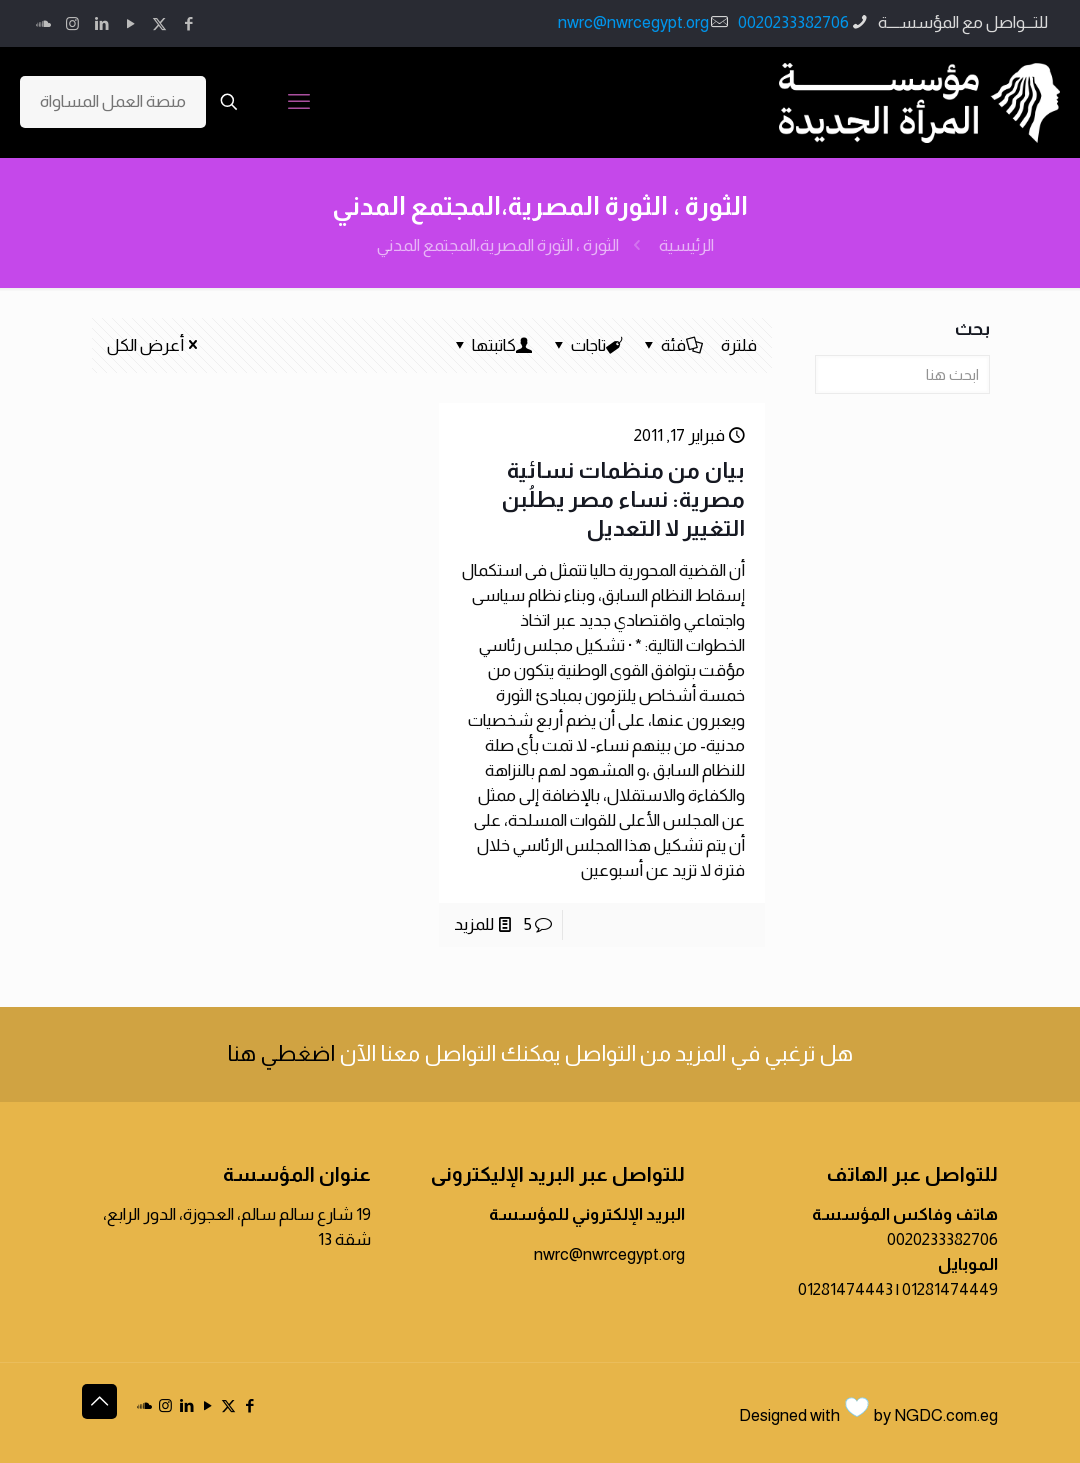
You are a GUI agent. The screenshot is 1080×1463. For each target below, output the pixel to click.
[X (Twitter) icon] (159, 23)
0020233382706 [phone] (793, 22)
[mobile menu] (299, 102)
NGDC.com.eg (946, 1415)
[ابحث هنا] (902, 374)
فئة (672, 345)
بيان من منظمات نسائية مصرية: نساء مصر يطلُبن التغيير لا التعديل (623, 499)
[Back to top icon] (99, 1401)
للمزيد (474, 924)
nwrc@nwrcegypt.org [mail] (633, 22)
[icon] (43, 23)
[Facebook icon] (188, 23)
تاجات (587, 345)
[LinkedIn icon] (101, 23)
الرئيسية (686, 245)
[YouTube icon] (130, 23)
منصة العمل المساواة (113, 101)
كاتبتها (492, 345)
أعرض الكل (154, 345)
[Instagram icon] (72, 23)
